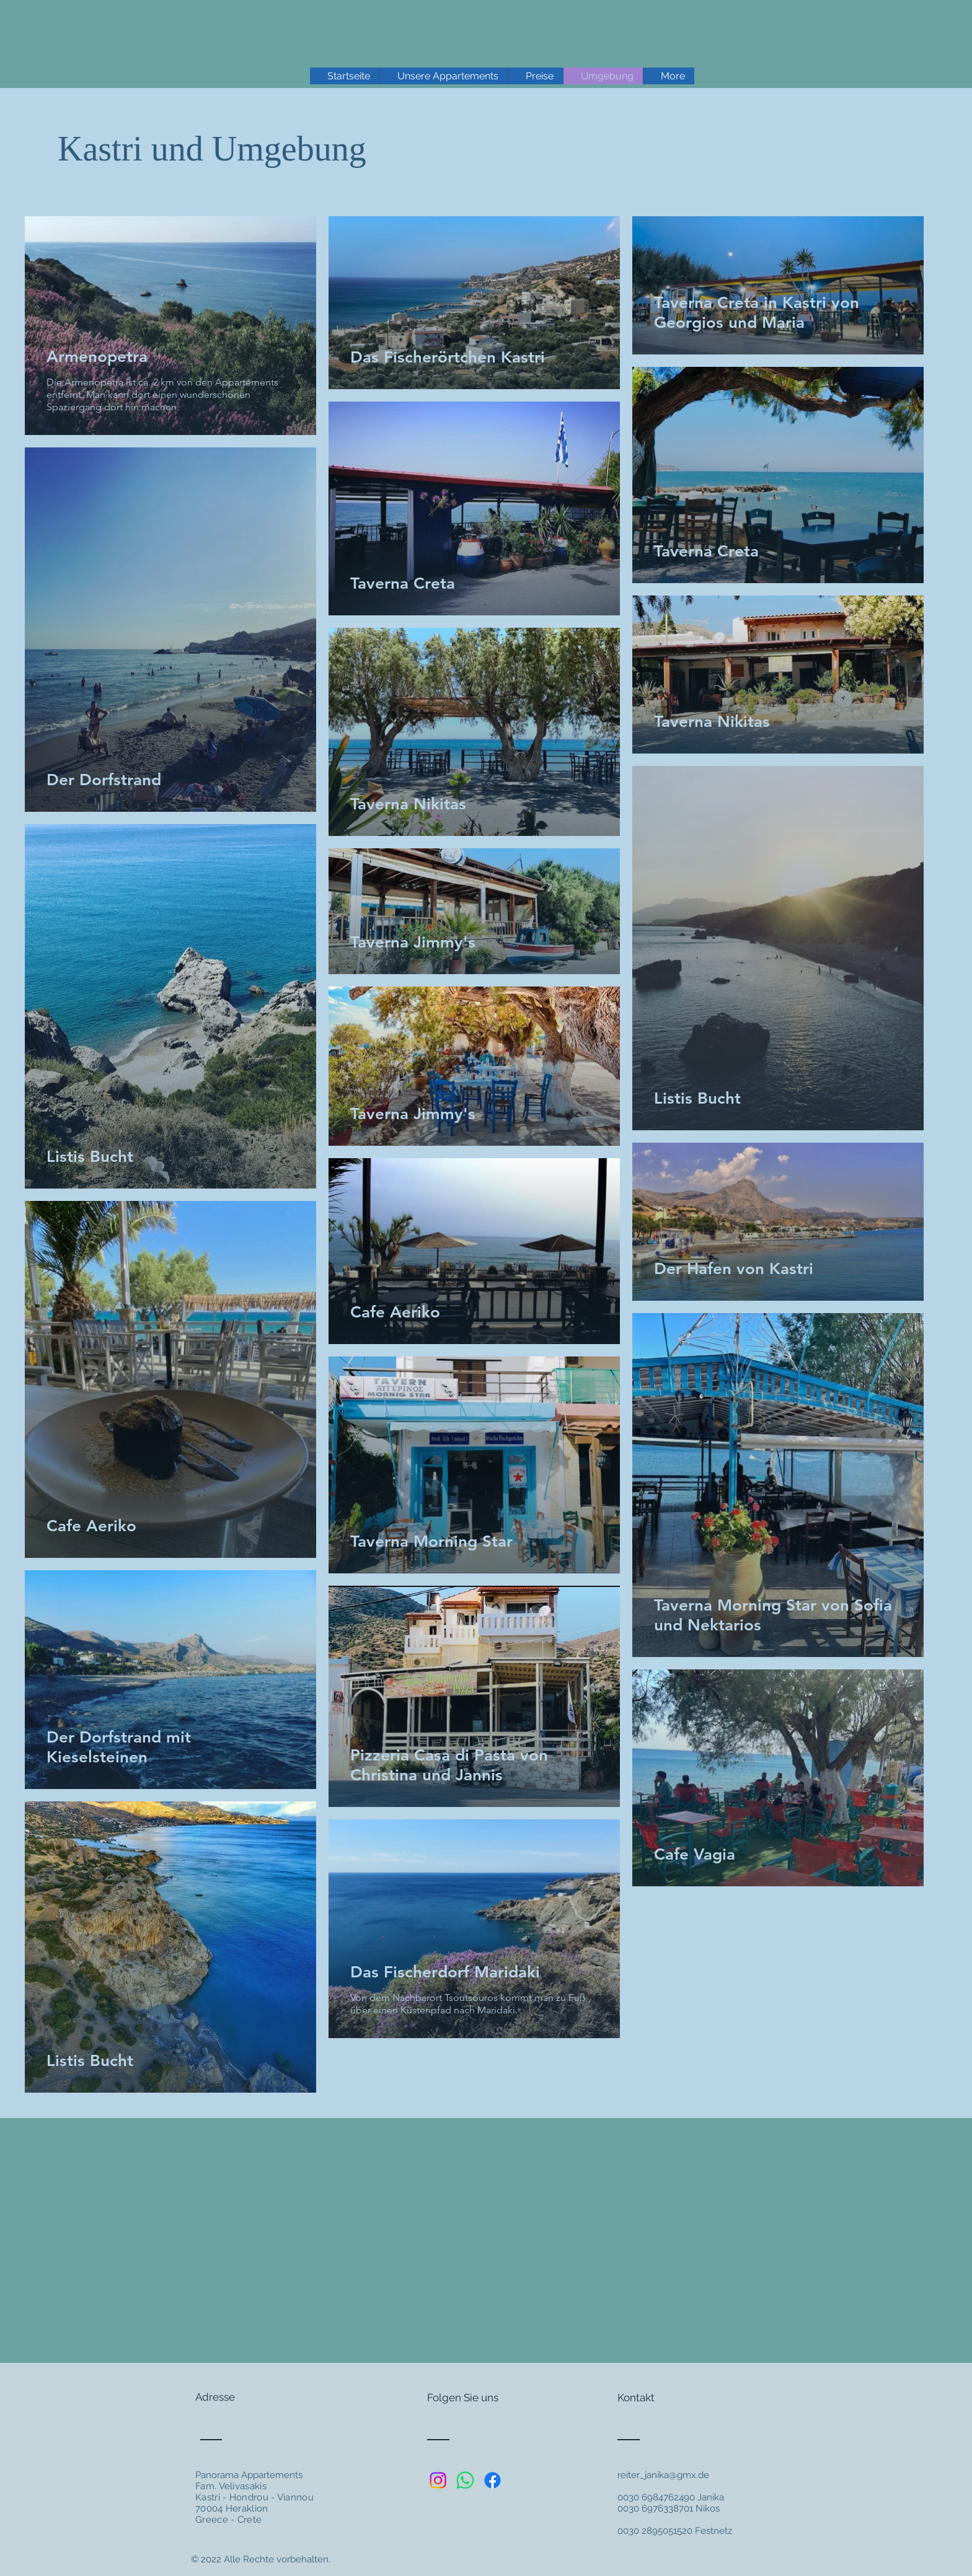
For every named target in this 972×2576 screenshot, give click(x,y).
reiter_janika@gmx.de (663, 2475)
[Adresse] (242, 2397)
